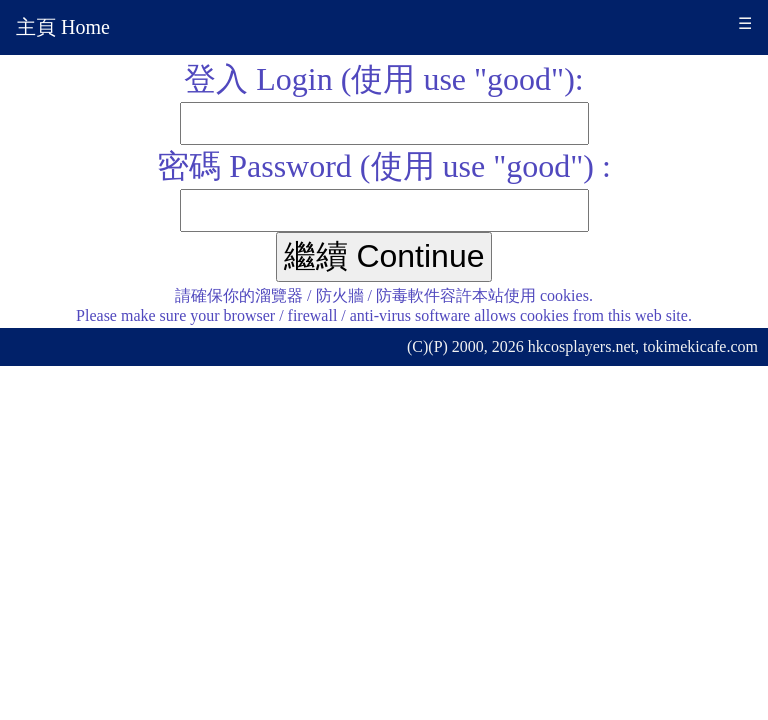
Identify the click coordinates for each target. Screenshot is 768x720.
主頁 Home (63, 27)
